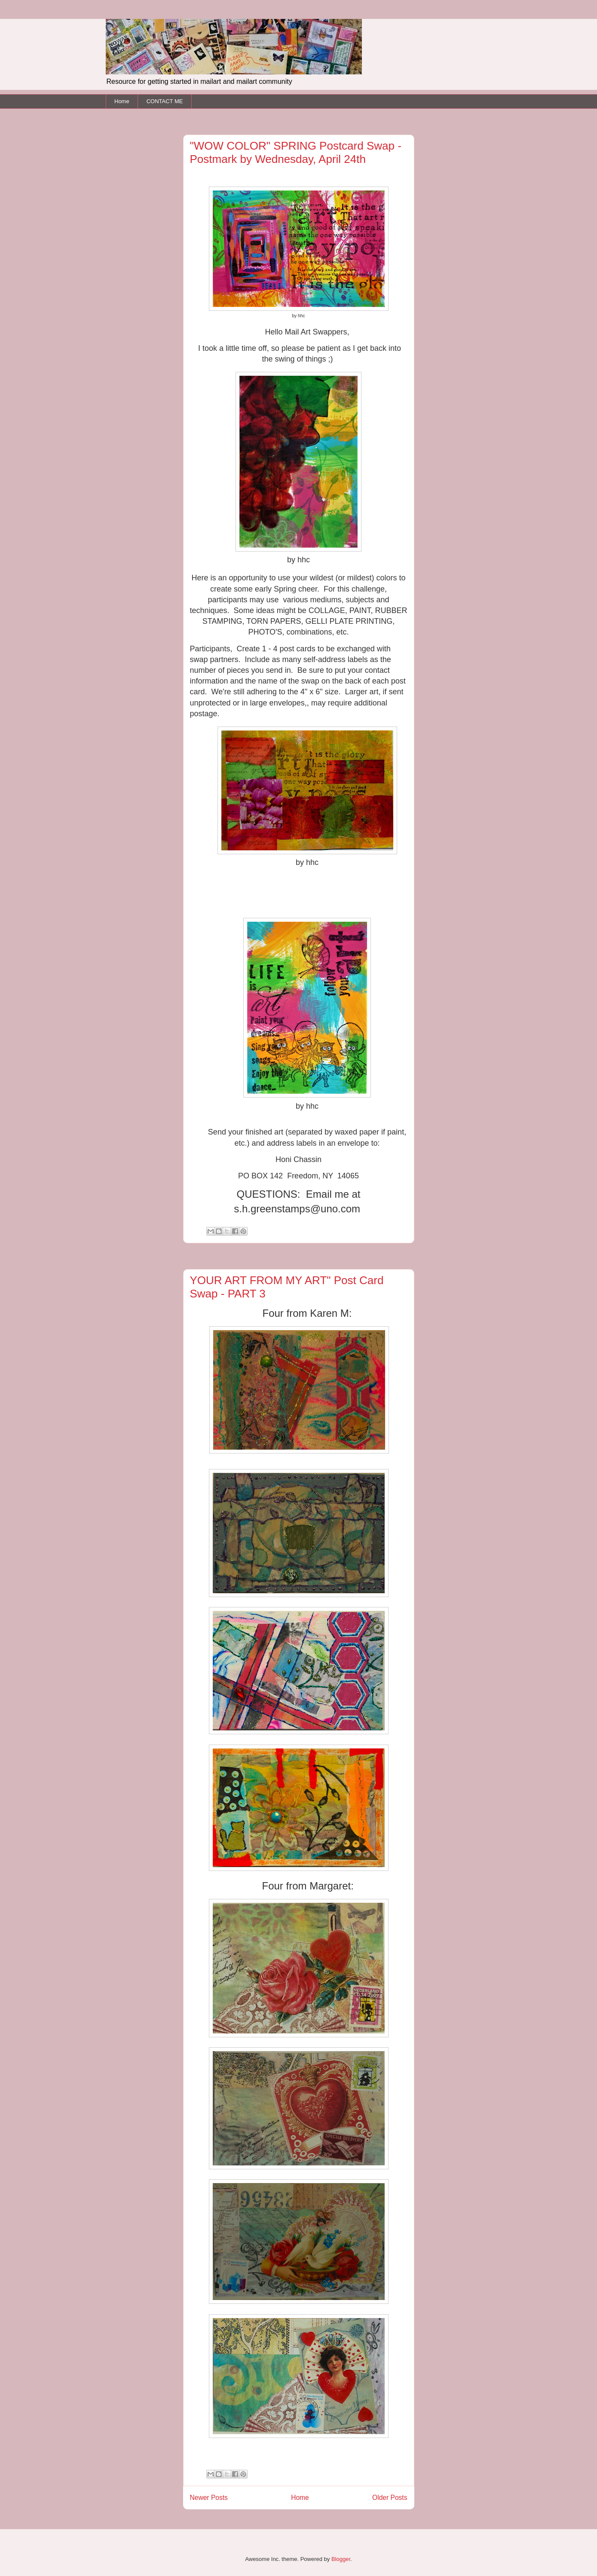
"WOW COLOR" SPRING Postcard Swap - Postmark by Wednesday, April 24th (295, 152)
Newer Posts (209, 2497)
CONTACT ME (165, 101)
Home (121, 101)
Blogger (340, 2559)
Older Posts (389, 2497)
